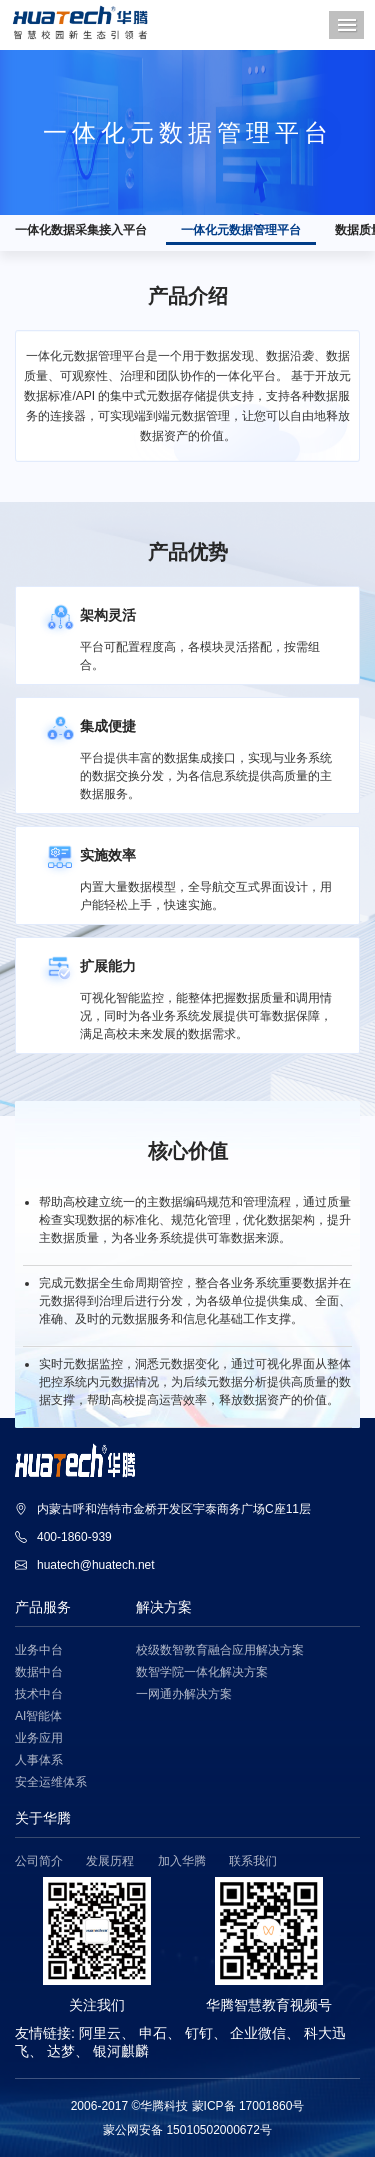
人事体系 (39, 1760)
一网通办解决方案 (184, 1694)
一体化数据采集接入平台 (81, 230)
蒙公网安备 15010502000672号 (187, 2130)
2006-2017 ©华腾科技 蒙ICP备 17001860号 (188, 2106)
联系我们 (253, 1861)
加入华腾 (182, 1861)
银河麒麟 (121, 2051)
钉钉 (199, 2033)
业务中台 (39, 1650)
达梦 (61, 2051)
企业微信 (258, 2033)
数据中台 (39, 1672)
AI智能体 (38, 1716)
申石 (153, 2033)
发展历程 (110, 1861)
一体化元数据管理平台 (241, 230)
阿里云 (100, 2033)
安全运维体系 (51, 1782)
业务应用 (39, 1738)
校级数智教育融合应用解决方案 (220, 1650)
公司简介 (39, 1861)
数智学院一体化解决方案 (202, 1672)
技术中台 (39, 1694)
